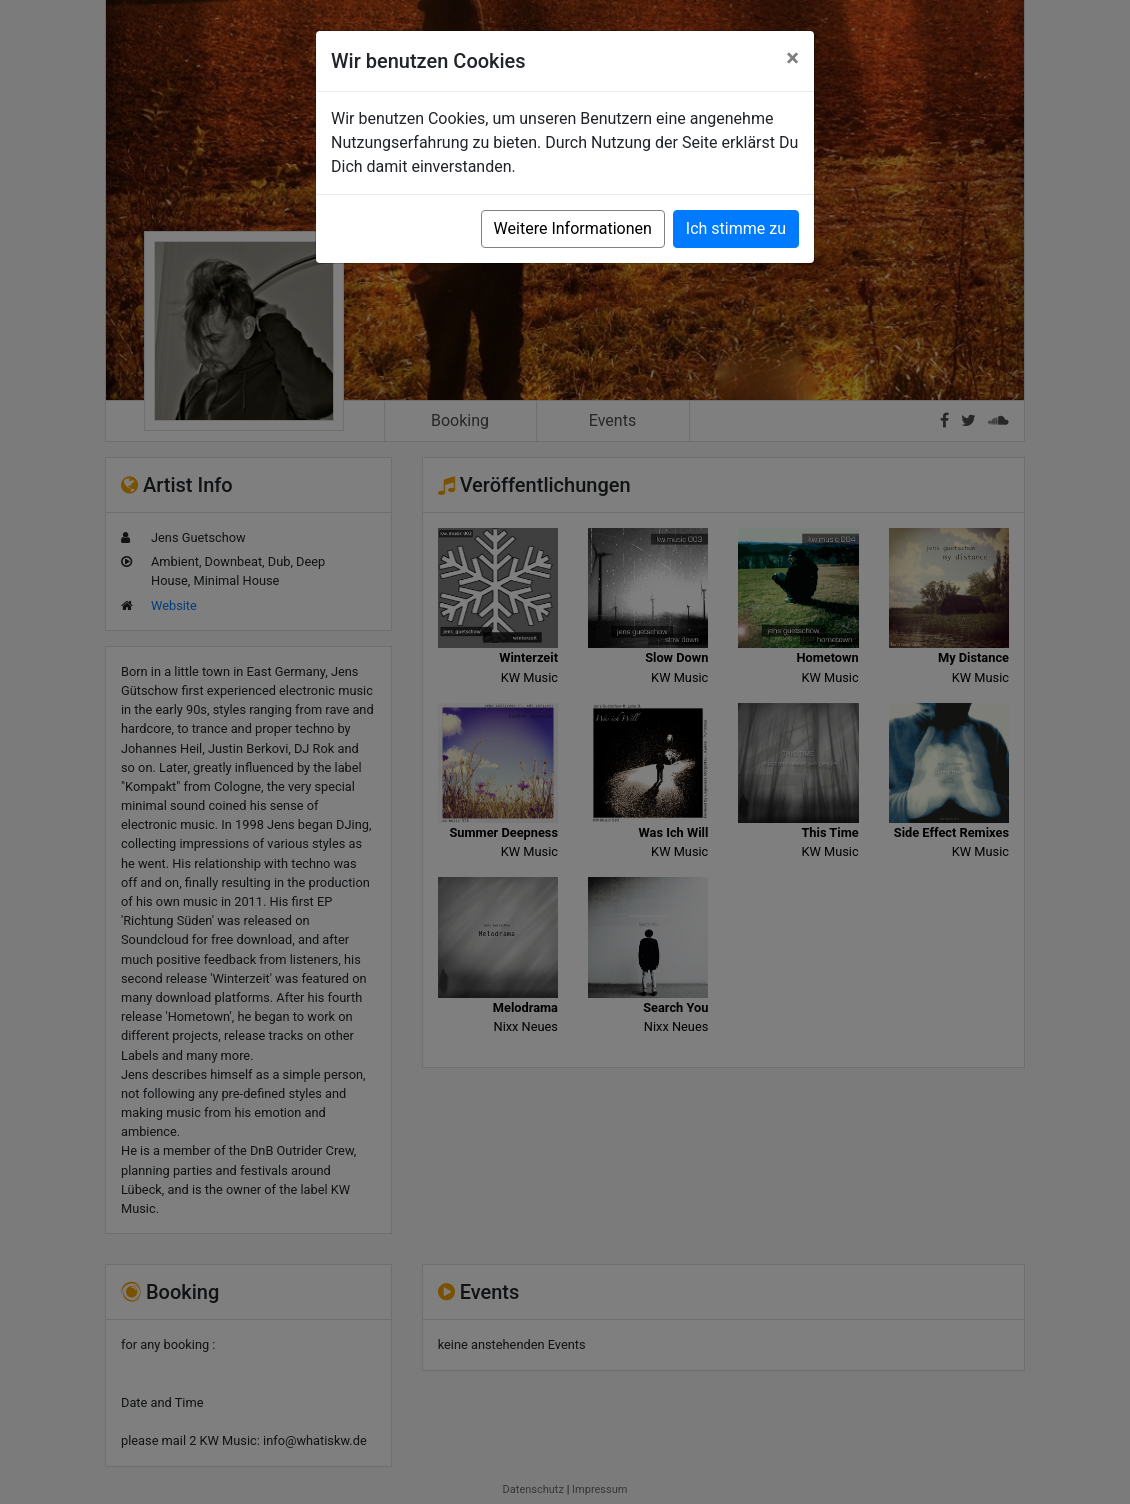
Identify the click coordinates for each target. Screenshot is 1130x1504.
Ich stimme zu (736, 228)
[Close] (792, 58)
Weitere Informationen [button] (573, 228)
